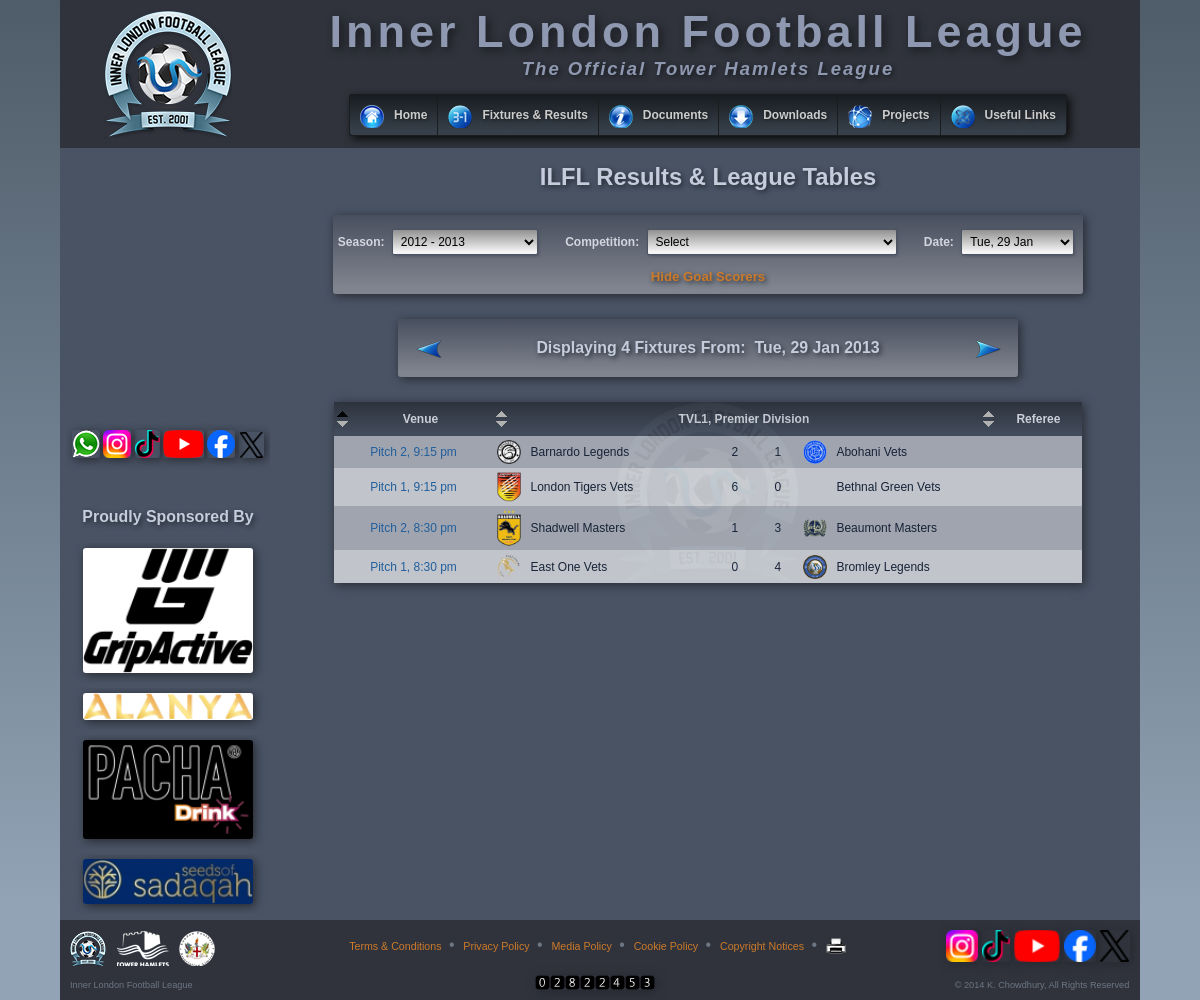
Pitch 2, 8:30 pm (413, 528)
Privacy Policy (496, 946)
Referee (1038, 419)
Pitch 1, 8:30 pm (413, 567)
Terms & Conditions (395, 946)
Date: (939, 242)
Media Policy (581, 946)
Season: (361, 242)
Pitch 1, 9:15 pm (413, 487)
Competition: (602, 242)
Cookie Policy (666, 946)
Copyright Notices (762, 946)
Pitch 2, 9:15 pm (413, 452)
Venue (420, 419)
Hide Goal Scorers (708, 276)
